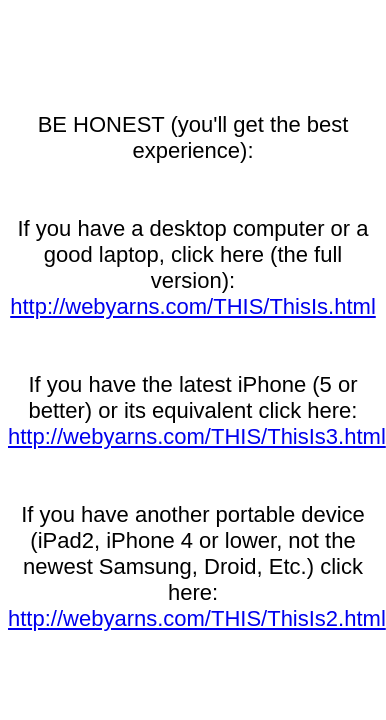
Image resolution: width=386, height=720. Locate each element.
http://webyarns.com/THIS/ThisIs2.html (197, 618)
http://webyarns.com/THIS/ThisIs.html (193, 306)
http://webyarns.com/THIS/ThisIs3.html (197, 436)
